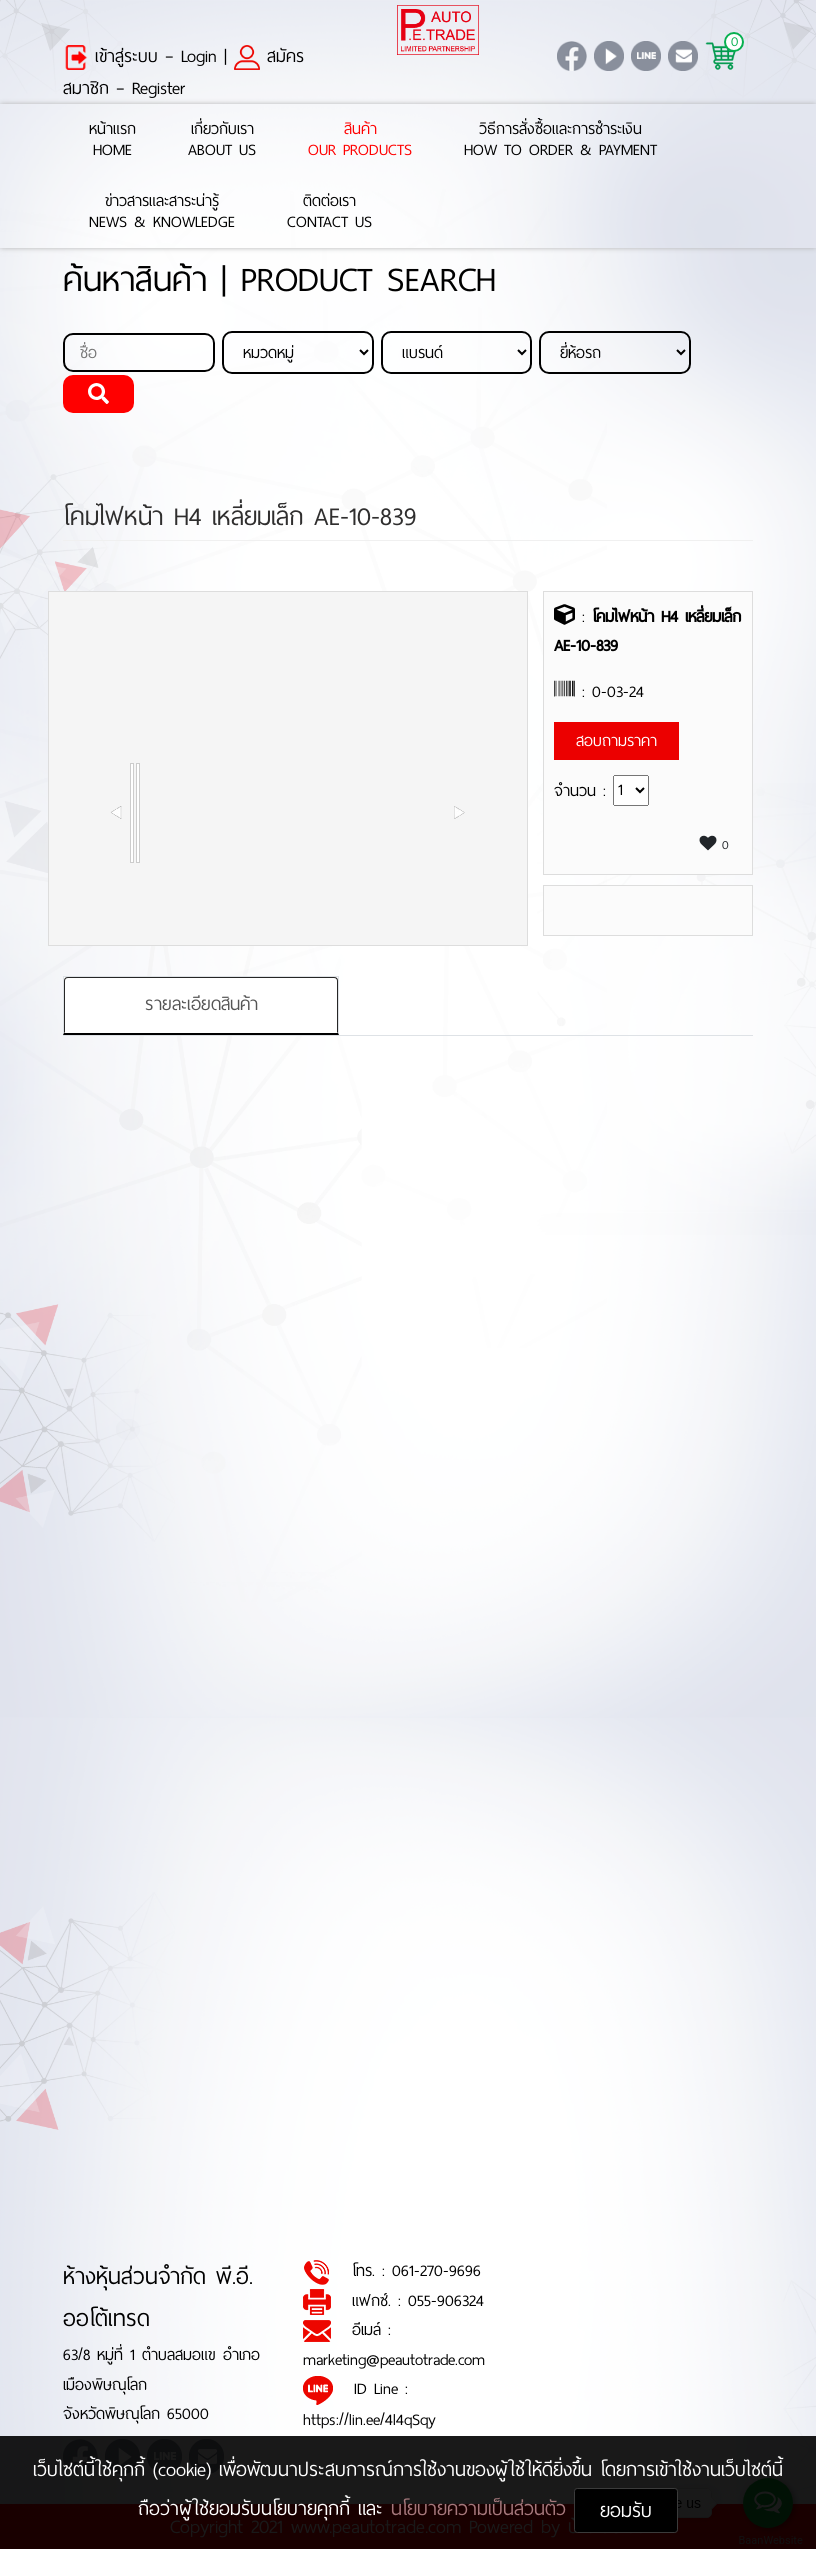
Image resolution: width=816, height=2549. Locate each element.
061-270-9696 (436, 2270)
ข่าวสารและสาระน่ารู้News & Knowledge (162, 212)
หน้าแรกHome (112, 140)
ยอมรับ (626, 2510)
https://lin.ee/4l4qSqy (369, 2419)
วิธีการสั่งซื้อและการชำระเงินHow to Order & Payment (560, 140)
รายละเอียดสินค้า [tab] (201, 1004)
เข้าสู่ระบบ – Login (140, 56)
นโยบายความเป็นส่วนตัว (482, 2508)
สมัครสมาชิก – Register (183, 72)
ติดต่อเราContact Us (329, 212)
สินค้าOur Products (360, 140)
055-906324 (446, 2300)
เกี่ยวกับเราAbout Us (222, 140)
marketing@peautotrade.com (394, 2359)
